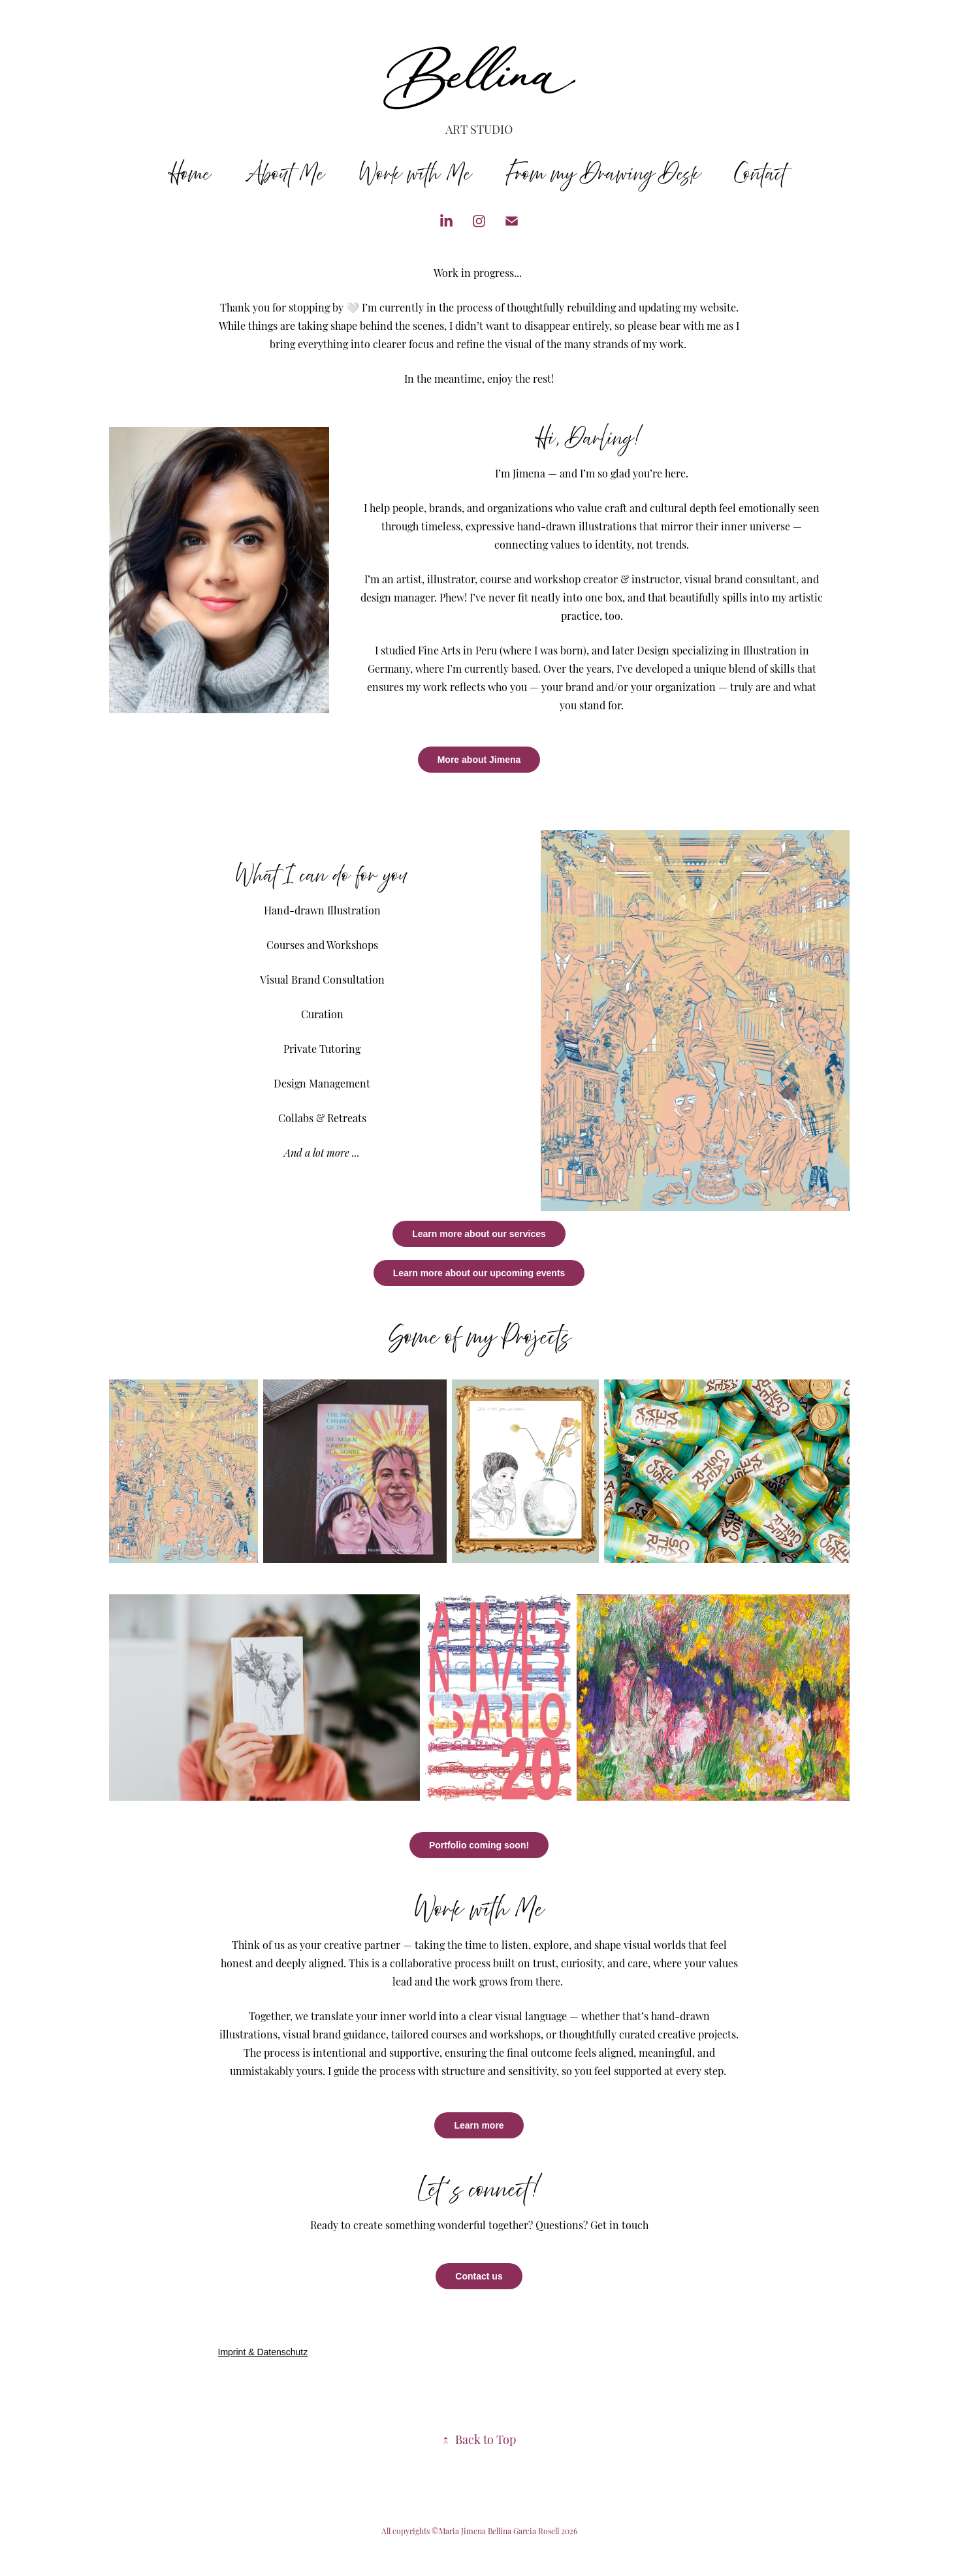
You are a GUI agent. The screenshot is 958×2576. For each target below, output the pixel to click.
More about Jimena (479, 759)
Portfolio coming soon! (479, 1845)
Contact (760, 173)
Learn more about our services (479, 1234)
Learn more (478, 2125)
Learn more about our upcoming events (479, 1273)
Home (191, 173)
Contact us (478, 2276)
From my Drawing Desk (602, 173)
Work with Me (415, 173)
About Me (285, 173)
